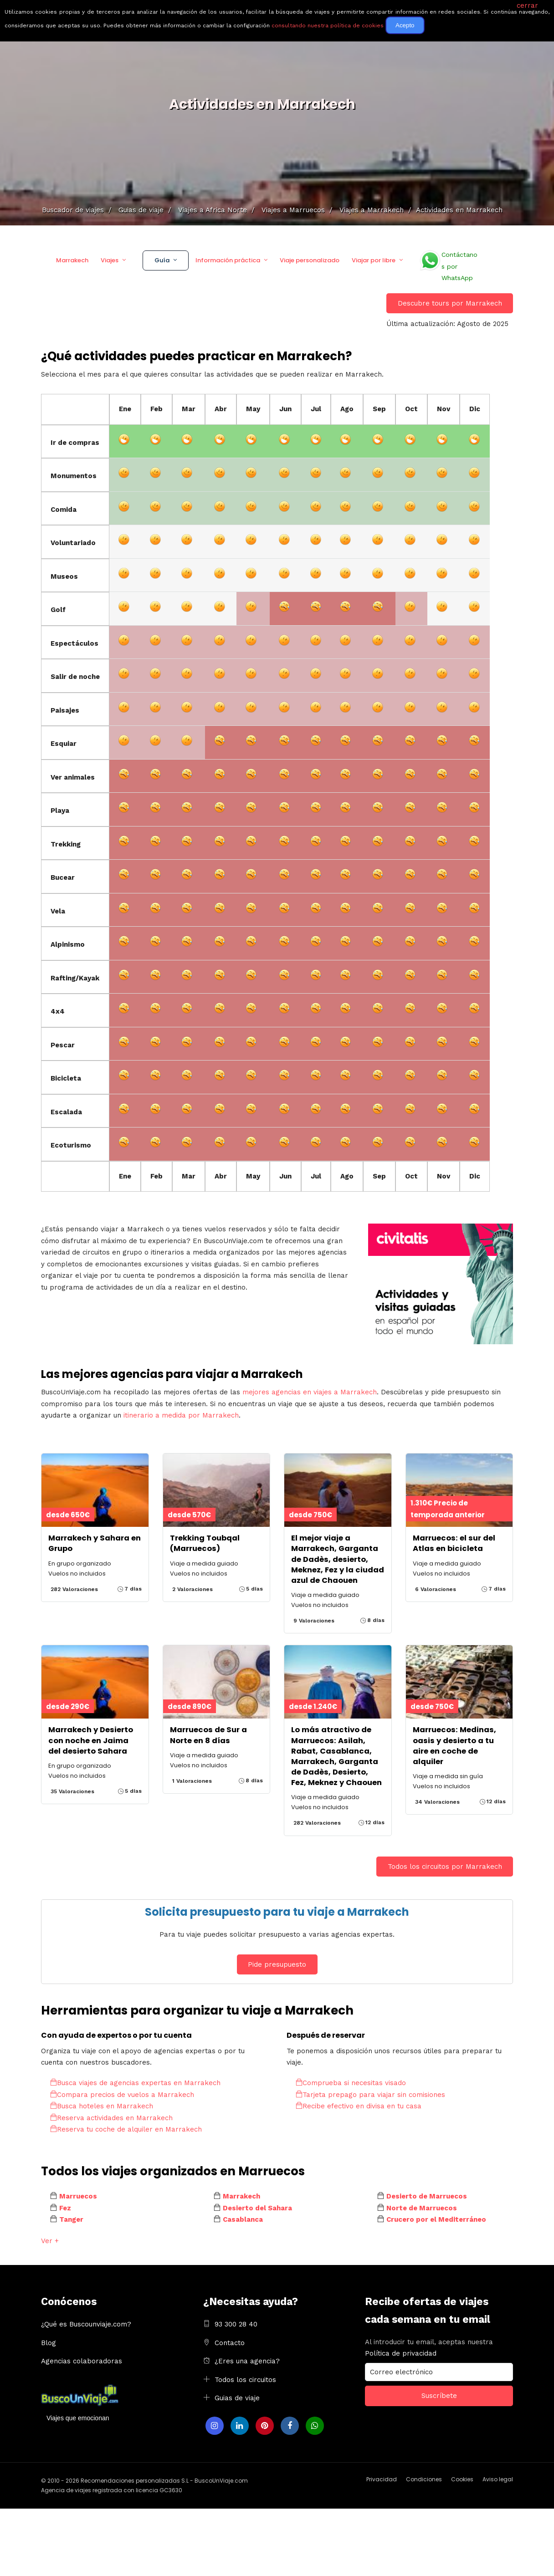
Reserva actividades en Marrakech (111, 2118)
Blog (48, 2343)
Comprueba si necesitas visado (351, 2083)
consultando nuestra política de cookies (328, 25)
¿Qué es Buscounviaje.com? (86, 2324)
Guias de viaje (237, 2398)
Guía (161, 260)
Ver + (50, 2241)
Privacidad (381, 2479)
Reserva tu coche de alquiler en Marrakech (126, 2129)
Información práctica (227, 260)
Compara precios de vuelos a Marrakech (122, 2095)
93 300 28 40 (236, 2324)
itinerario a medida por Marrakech (181, 1415)
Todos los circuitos (245, 2380)
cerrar (527, 5)
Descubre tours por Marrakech (450, 303)
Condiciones (424, 2479)
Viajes (109, 260)
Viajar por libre (373, 260)
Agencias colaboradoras (81, 2361)
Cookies (462, 2479)
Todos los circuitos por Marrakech (445, 1866)
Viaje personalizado (309, 260)
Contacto (230, 2343)
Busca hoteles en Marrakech (101, 2106)
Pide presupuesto (277, 1964)
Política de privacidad (400, 2353)
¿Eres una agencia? (247, 2361)
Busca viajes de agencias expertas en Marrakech (135, 2083)
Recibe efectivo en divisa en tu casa (358, 2106)
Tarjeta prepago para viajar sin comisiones (370, 2095)
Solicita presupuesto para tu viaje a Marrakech (277, 1911)
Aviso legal (497, 2479)
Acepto (405, 25)
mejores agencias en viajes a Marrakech (309, 1392)
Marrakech (72, 260)
